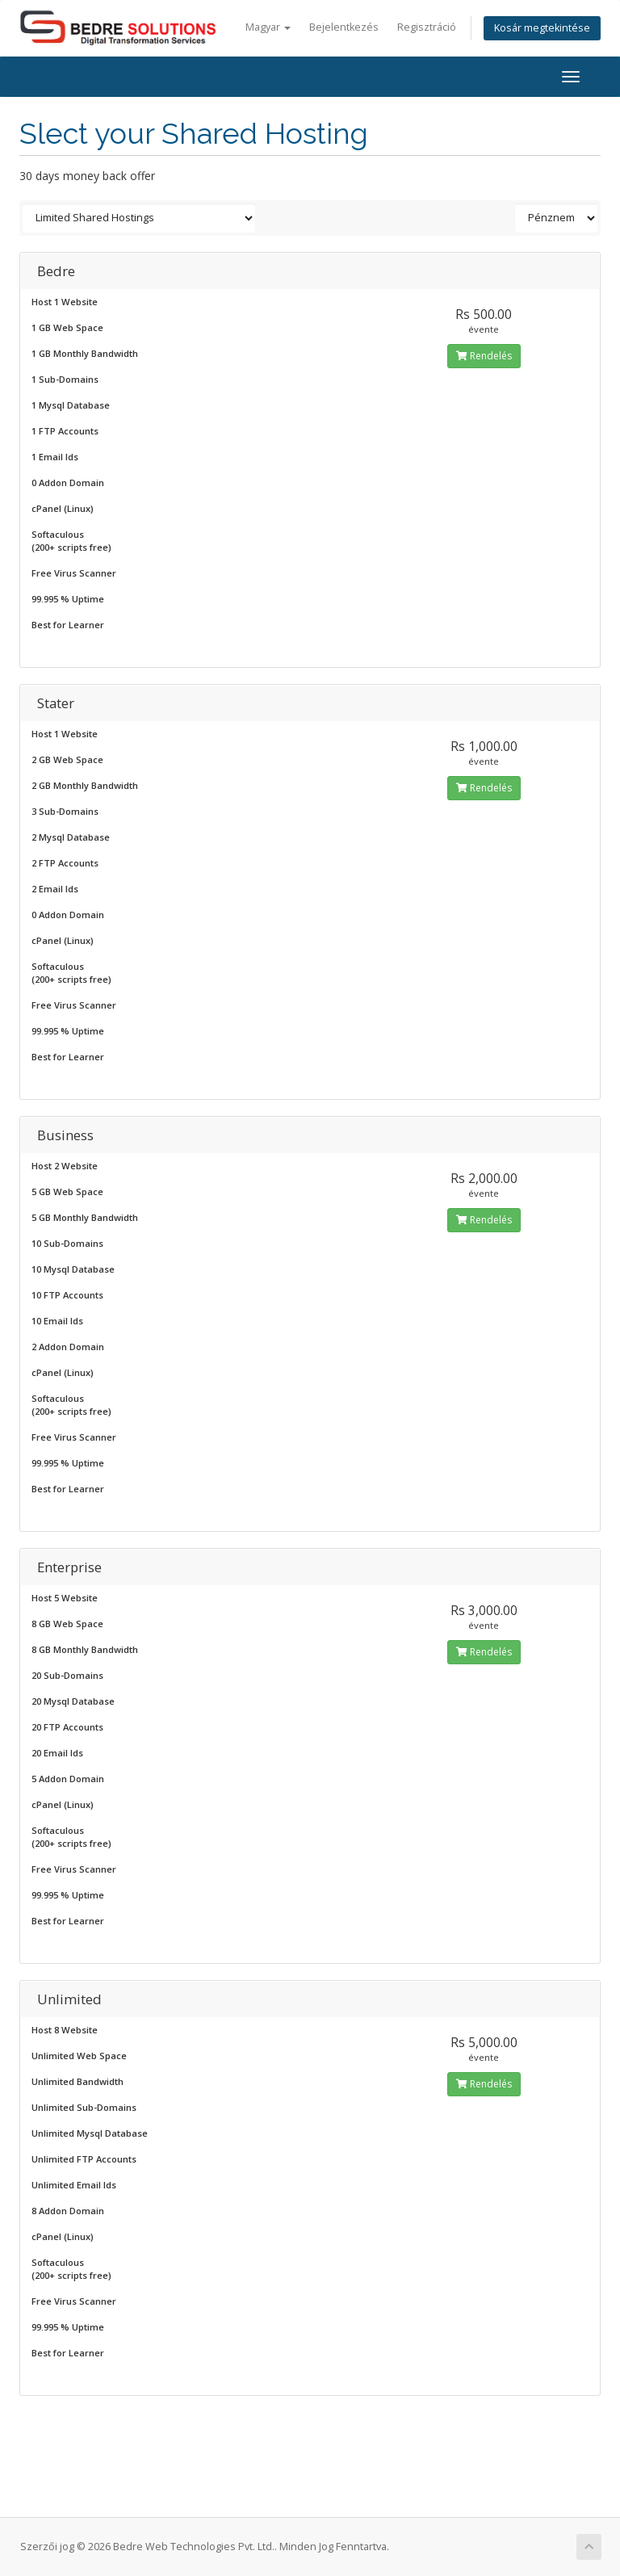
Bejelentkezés (344, 27)
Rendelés (484, 356)
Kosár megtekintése (542, 28)
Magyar (268, 27)
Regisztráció (426, 27)
